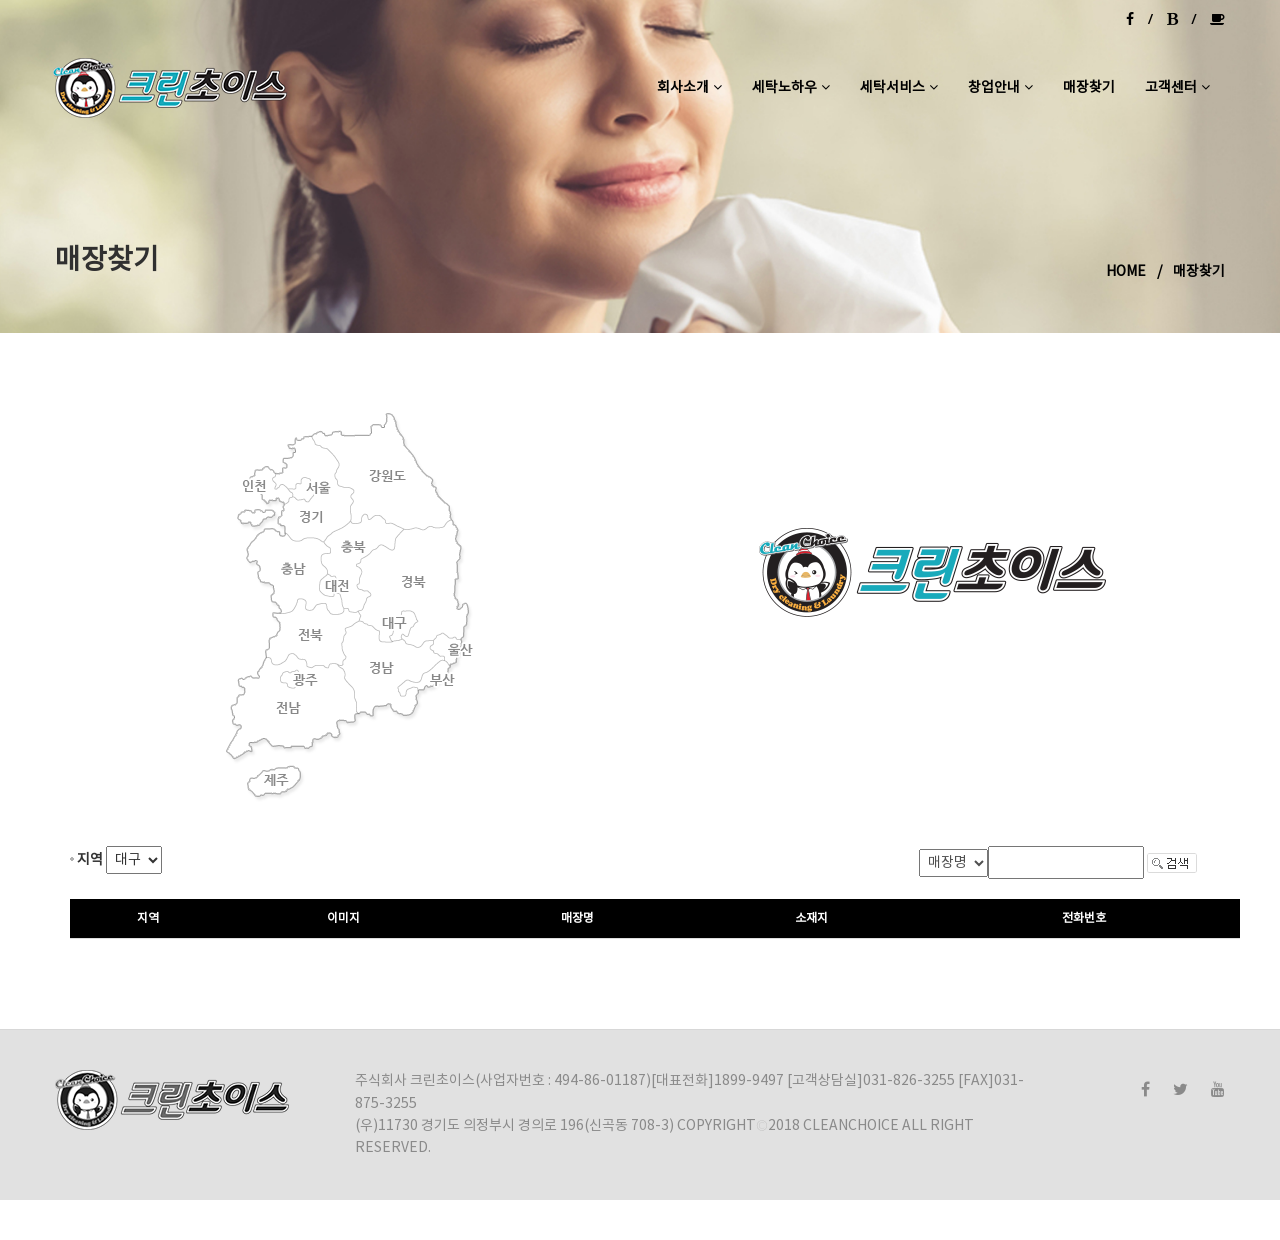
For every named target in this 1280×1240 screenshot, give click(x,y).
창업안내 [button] (1000, 88)
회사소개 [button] (689, 88)
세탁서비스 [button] (899, 88)
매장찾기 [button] (1089, 88)
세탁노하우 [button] (791, 88)
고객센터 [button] (1177, 88)
